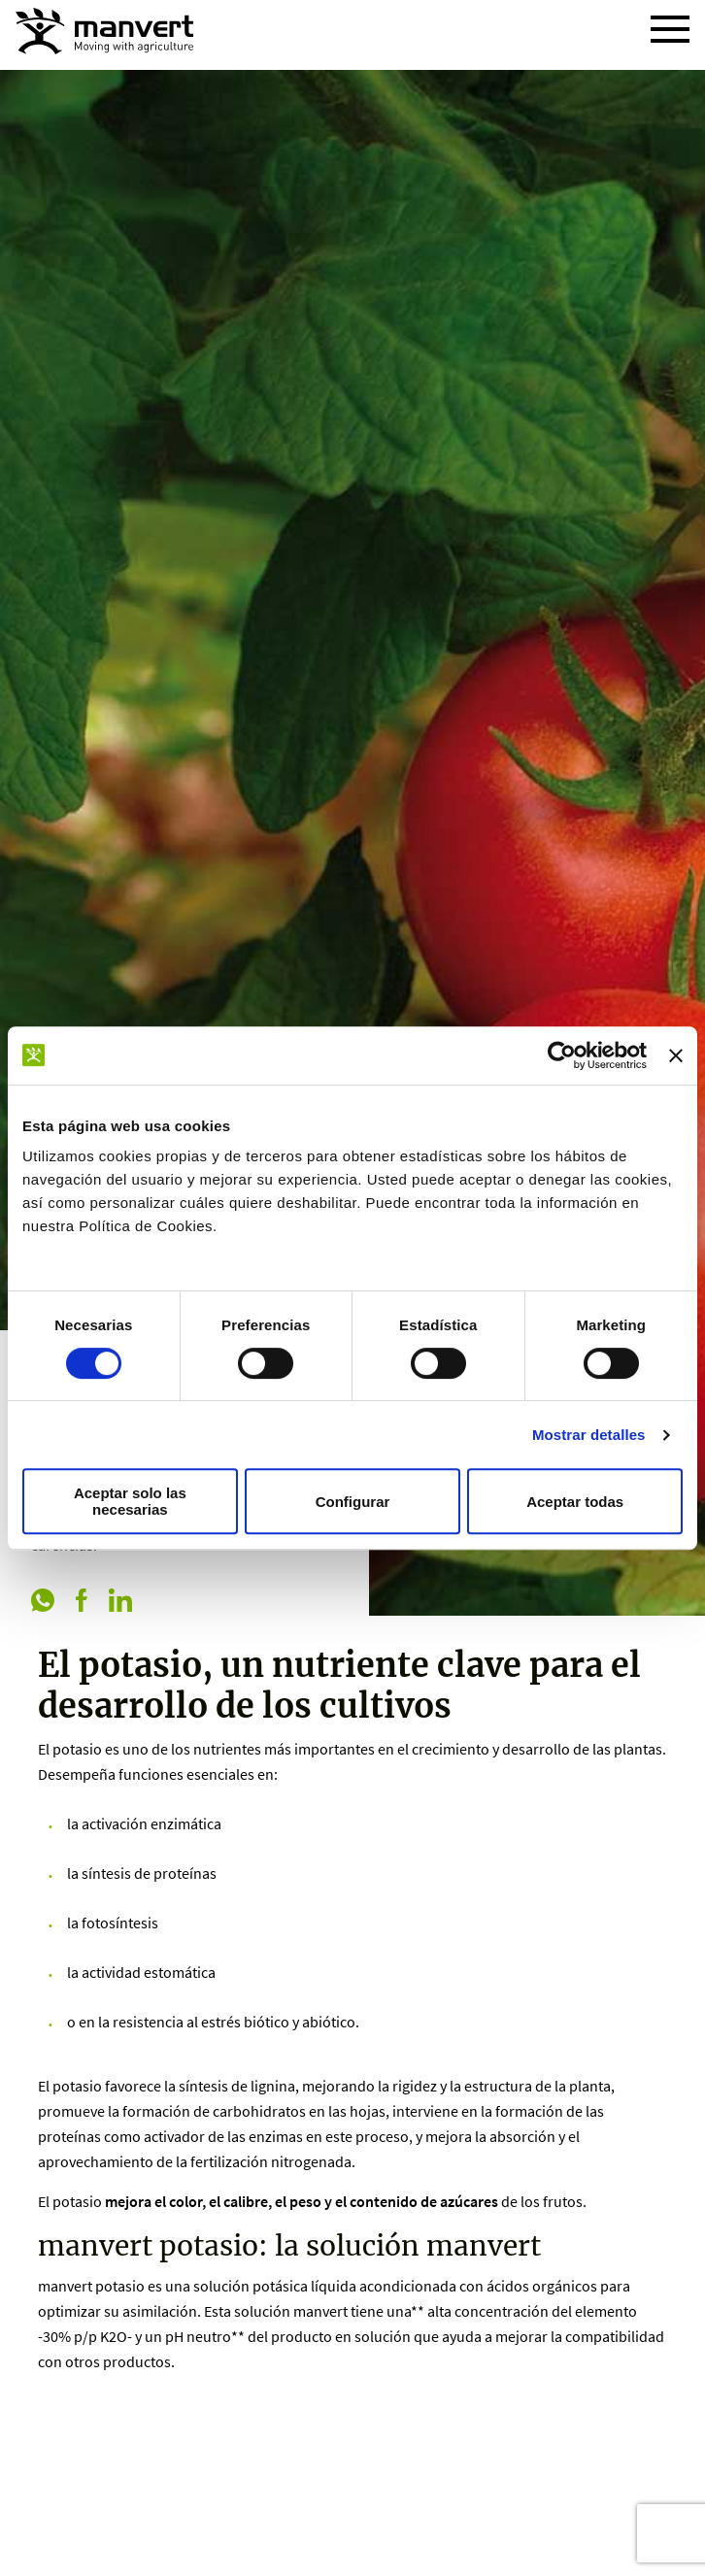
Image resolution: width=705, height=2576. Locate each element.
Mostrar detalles (589, 1434)
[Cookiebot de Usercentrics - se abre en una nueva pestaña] (562, 1055)
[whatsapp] (42, 1602)
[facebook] (81, 1602)
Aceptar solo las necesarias (130, 1501)
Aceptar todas (574, 1501)
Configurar (353, 1501)
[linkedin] (120, 1602)
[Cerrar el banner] (676, 1055)
